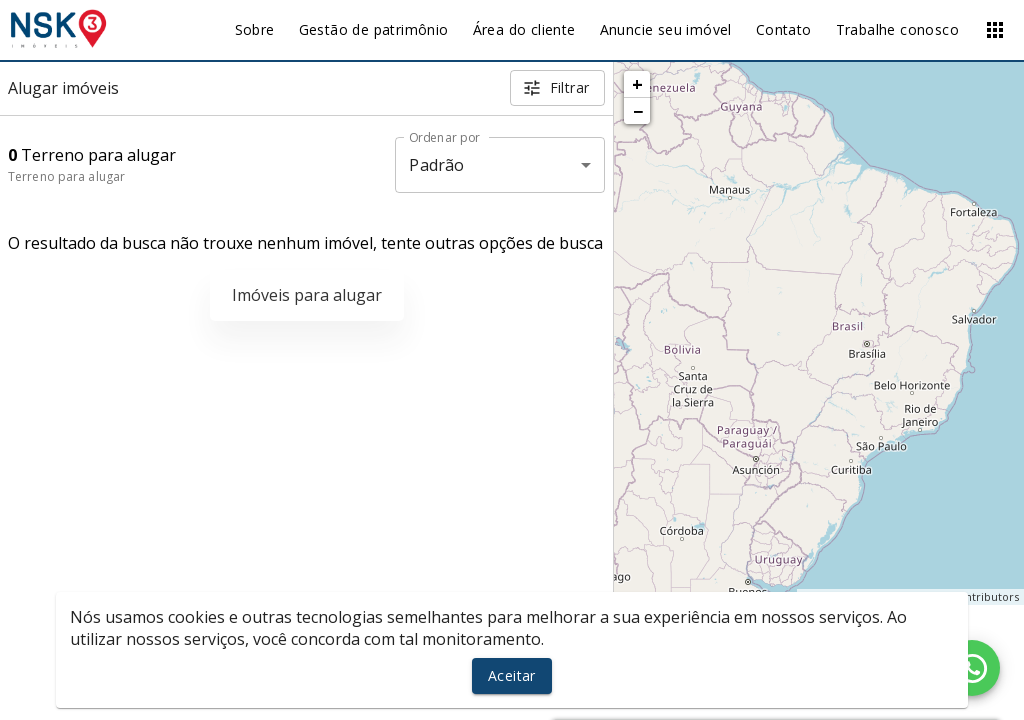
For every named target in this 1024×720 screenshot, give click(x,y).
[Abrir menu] (995, 30)
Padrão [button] (436, 165)
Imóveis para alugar (307, 295)
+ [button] (637, 84)
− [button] (638, 111)
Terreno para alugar (66, 176)
